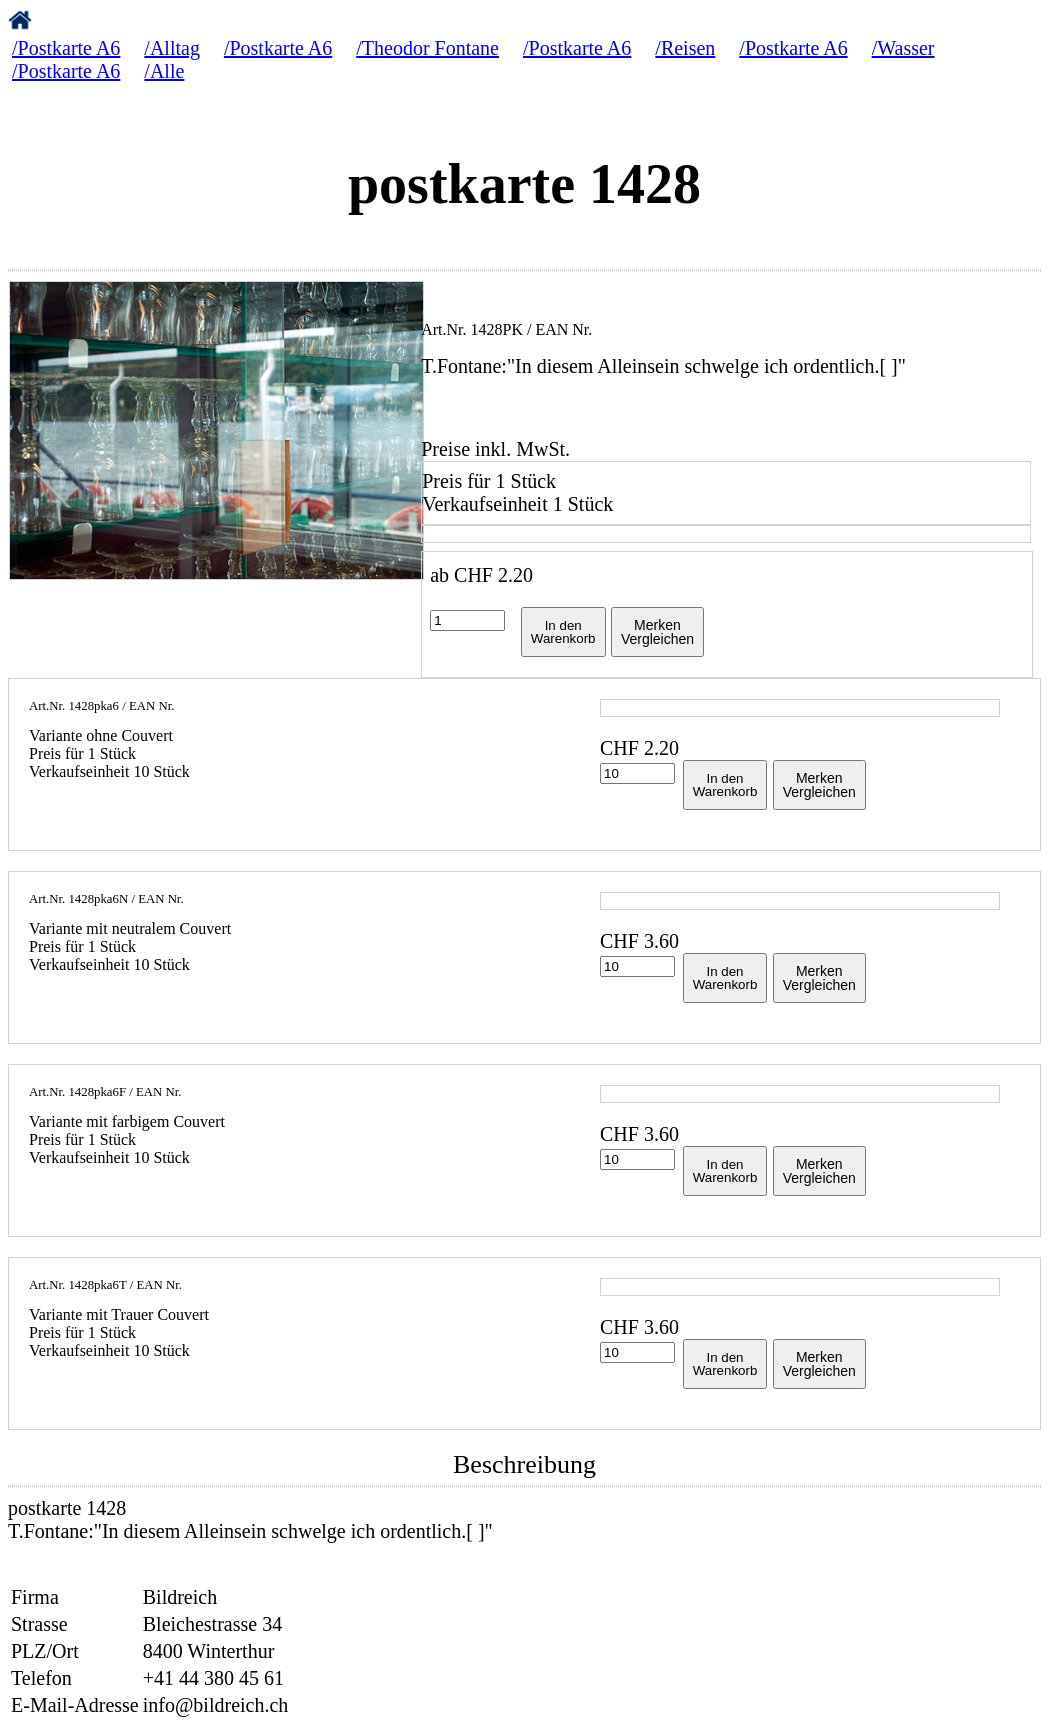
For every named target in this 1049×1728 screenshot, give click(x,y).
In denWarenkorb (563, 632)
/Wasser (903, 48)
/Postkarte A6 (66, 48)
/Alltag (172, 48)
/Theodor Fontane (427, 48)
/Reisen (685, 48)
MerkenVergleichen (657, 632)
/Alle (164, 71)
